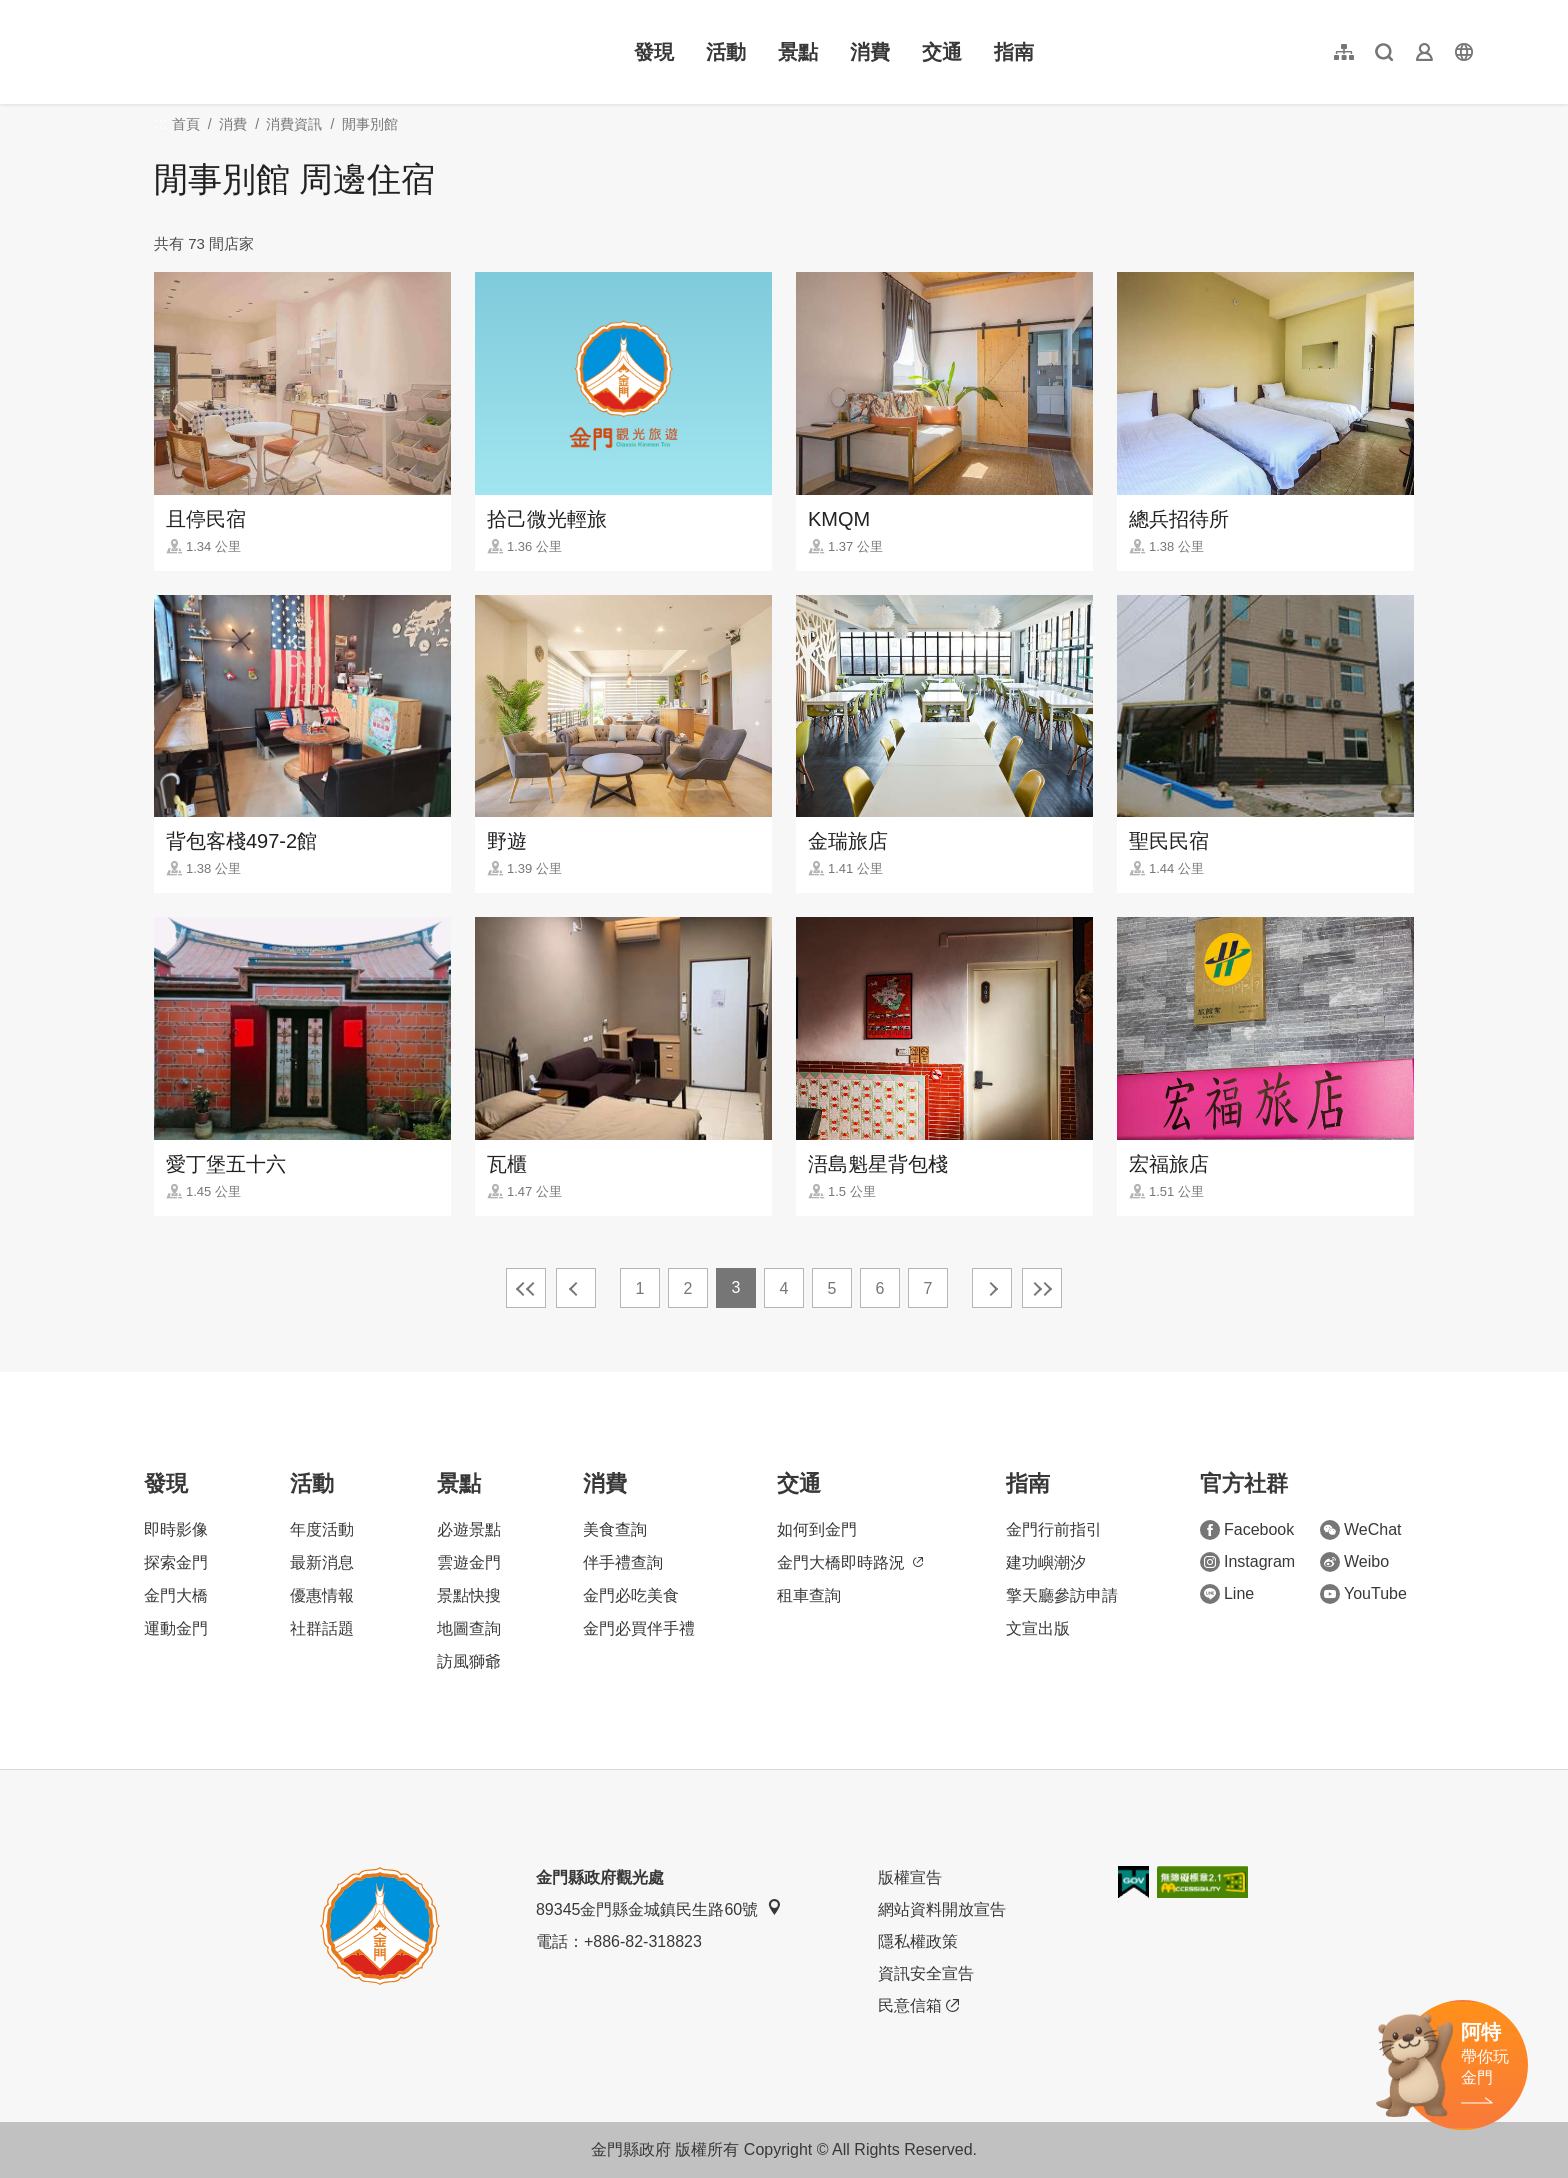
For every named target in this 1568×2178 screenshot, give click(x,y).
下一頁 (992, 1288)
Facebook (1247, 1530)
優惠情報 (322, 1595)
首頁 (186, 124)
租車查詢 (809, 1595)
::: (90, 11)
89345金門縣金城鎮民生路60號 (659, 1908)
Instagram (1247, 1562)
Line (1227, 1594)
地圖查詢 (469, 1628)
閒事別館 (370, 124)
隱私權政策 (918, 1941)
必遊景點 (469, 1529)
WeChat (1361, 1530)
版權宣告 (910, 1877)
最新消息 (322, 1562)
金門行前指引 (1054, 1529)
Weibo (1354, 1562)
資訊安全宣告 (926, 1973)
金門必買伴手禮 (639, 1628)
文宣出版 (1038, 1628)
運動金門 (176, 1628)
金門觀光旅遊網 (214, 52)
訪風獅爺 (469, 1661)
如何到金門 (817, 1529)
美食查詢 (615, 1529)
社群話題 (322, 1628)
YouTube (1363, 1594)
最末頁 (1042, 1288)
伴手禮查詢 (623, 1562)
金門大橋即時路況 (850, 1562)
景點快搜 (469, 1595)
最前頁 (526, 1288)
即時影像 (176, 1529)
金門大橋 (176, 1595)
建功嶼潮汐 (1046, 1562)
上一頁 (576, 1288)
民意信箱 (918, 2006)
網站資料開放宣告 (942, 1909)
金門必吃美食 (631, 1595)
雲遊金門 (469, 1562)
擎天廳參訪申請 (1062, 1595)
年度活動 (322, 1529)
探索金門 (176, 1562)
